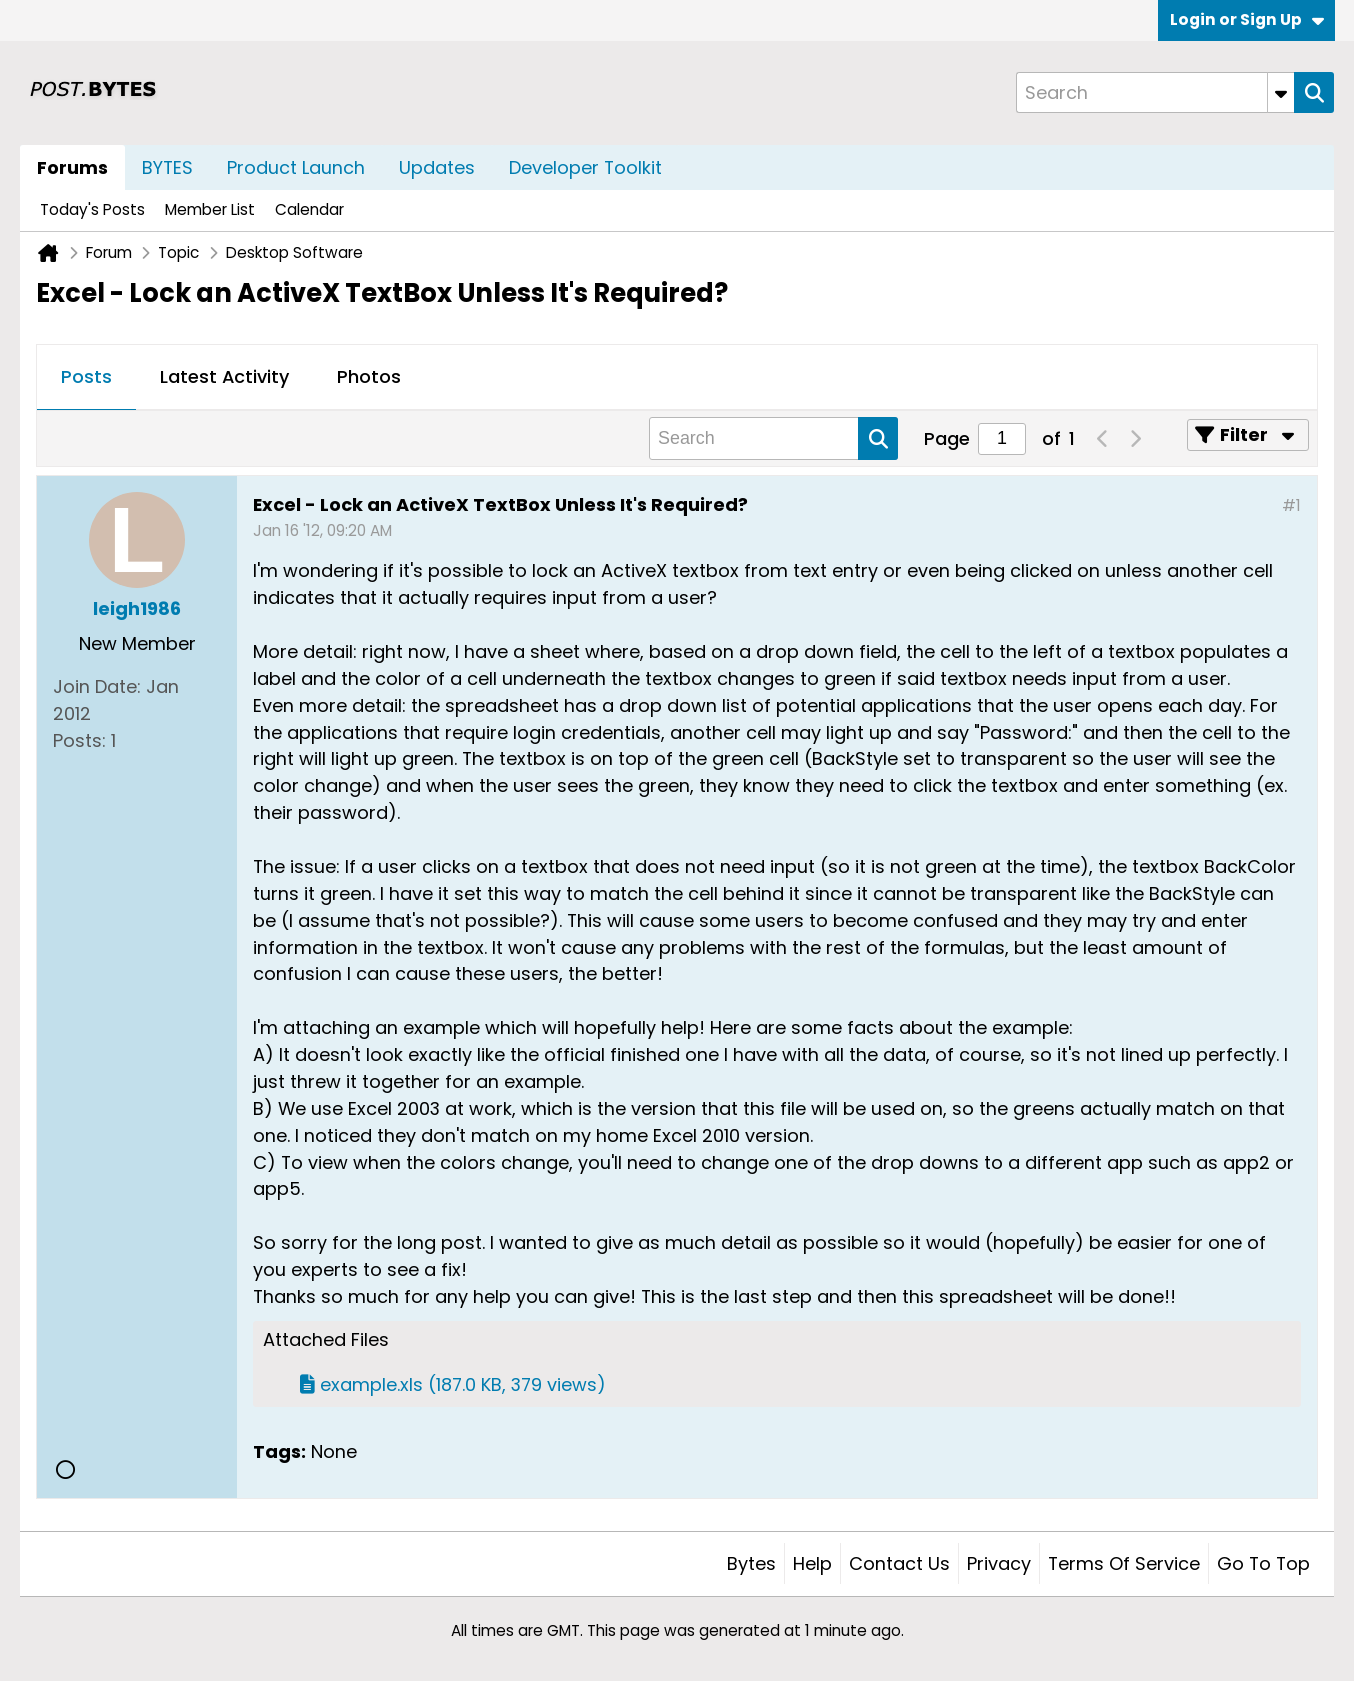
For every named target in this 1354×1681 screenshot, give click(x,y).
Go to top (1263, 1563)
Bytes (751, 1563)
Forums (72, 167)
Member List (210, 209)
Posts (86, 376)
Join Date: (97, 686)
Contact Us (899, 1563)
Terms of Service (1124, 1563)
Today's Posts (92, 209)
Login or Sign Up (1247, 19)
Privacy (999, 1563)
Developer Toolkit (585, 167)
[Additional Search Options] (1281, 92)
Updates (437, 167)
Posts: (79, 740)
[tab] (86, 378)
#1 (1291, 505)
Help (812, 1563)
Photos (369, 376)
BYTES (167, 167)
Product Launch (296, 167)
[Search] (1155, 92)
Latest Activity (224, 376)
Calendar (309, 209)
